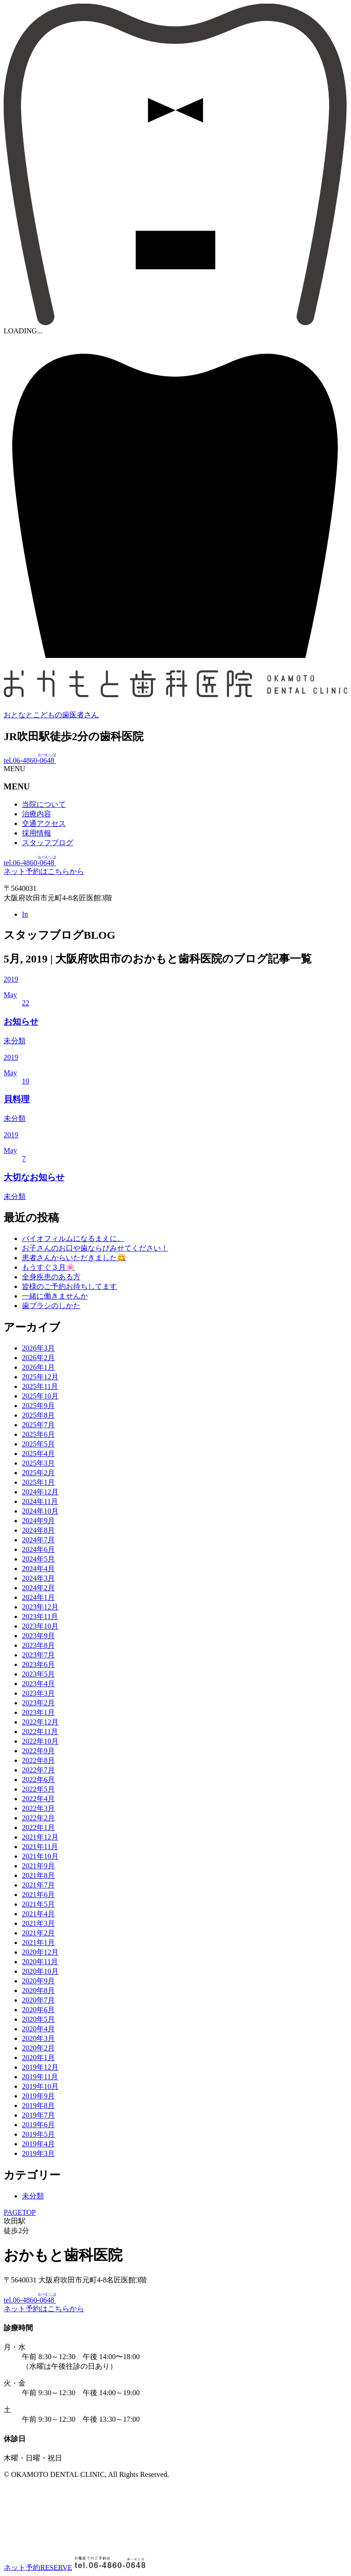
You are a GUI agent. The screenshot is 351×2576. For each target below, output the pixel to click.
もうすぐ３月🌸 (48, 1267)
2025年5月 (38, 1444)
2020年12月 (40, 1952)
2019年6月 (38, 2125)
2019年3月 (38, 2153)
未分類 (33, 2196)
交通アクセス (44, 823)
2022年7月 (38, 1770)
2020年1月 (38, 2057)
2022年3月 (38, 1808)
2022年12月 (40, 1722)
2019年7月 (38, 2115)
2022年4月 (38, 1799)
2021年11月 (40, 1847)
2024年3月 (38, 1578)
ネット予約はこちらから (44, 871)
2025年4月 (38, 1453)
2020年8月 (38, 1990)
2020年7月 (38, 2000)
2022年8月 (38, 1760)
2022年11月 (40, 1731)
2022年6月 (38, 1779)
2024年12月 (40, 1492)
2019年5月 (38, 2134)
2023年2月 (38, 1703)
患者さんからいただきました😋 (74, 1258)
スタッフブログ (47, 842)
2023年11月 (40, 1616)
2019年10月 (40, 2086)
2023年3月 (38, 1693)
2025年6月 (38, 1434)
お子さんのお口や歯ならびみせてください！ (95, 1248)
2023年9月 (38, 1636)
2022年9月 (38, 1751)
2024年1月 (38, 1597)
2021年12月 (40, 1837)
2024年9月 (38, 1521)
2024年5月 (38, 1559)
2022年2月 (38, 1818)
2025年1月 (38, 1482)
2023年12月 (40, 1607)
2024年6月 (38, 1549)
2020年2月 (38, 2048)
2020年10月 (40, 1971)
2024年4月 (38, 1568)
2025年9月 (38, 1405)
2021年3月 (38, 1923)
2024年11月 (40, 1501)
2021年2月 (38, 1933)
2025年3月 (38, 1463)
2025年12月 (40, 1377)
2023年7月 (38, 1655)
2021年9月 (38, 1866)
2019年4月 (38, 2144)
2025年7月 (38, 1425)
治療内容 (36, 814)
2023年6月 (38, 1664)
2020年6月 (38, 2009)
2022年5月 (38, 1789)
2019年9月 (38, 2096)
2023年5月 (38, 1674)
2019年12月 (40, 2067)
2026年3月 (38, 1348)
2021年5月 (38, 1904)
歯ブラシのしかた (51, 1305)
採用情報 (36, 833)
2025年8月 (38, 1415)
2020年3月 (38, 2038)
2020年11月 (40, 1962)
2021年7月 (38, 1885)
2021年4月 (38, 1914)
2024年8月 (38, 1530)
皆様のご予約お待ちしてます (69, 1286)
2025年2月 (38, 1473)
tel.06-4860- (30, 760)
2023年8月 (38, 1645)
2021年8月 (38, 1875)
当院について (44, 804)
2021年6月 (38, 1894)
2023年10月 (40, 1626)
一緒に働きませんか (55, 1296)
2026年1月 (38, 1367)
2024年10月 (40, 1511)
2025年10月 (40, 1396)
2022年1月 (38, 1827)
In (25, 914)
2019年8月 (38, 2105)
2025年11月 (40, 1386)
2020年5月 (38, 2019)
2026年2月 (38, 1358)
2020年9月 (38, 1981)
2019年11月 (40, 2077)
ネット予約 (38, 2567)
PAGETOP (20, 2212)
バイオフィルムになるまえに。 (73, 1238)
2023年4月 (38, 1684)
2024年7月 (38, 1540)
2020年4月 (38, 2029)
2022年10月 (40, 1741)
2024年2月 (38, 1588)
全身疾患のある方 (51, 1277)
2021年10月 (40, 1856)
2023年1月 (38, 1712)
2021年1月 (38, 1942)
